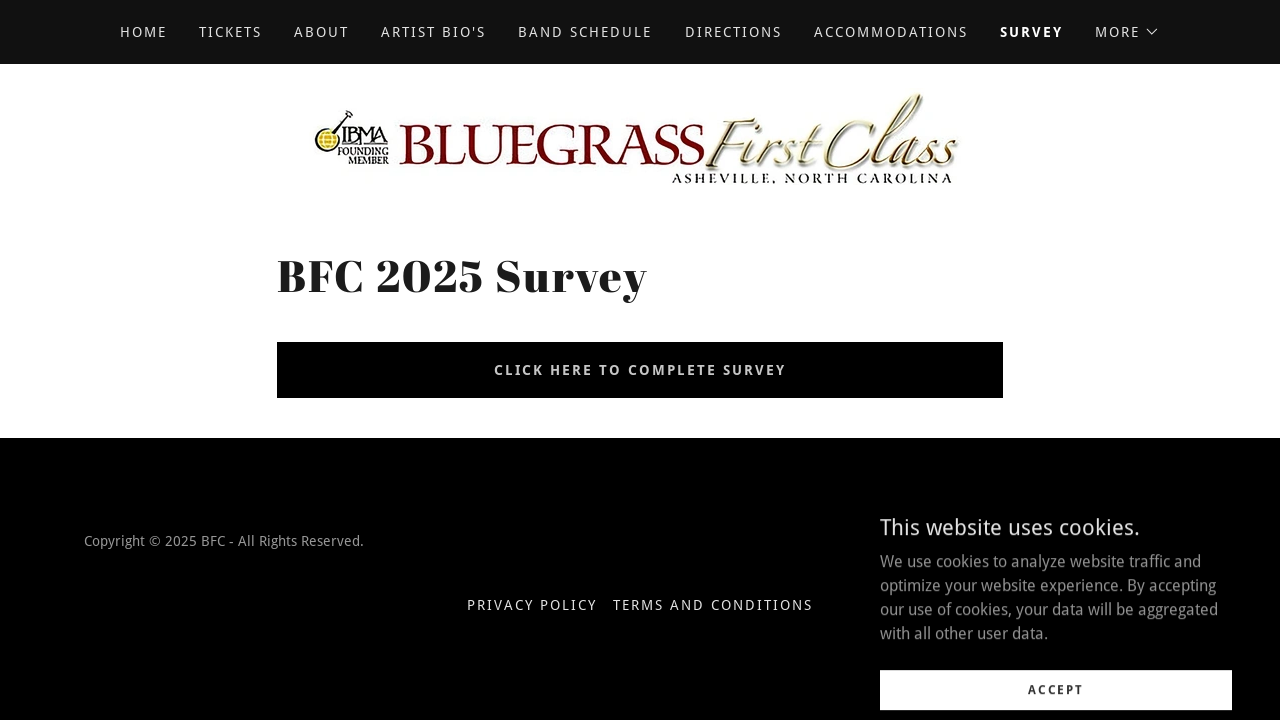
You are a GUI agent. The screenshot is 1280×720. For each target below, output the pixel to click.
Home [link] (143, 32)
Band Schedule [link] (585, 32)
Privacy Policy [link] (532, 605)
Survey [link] (1031, 32)
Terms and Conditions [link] (713, 605)
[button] (1127, 32)
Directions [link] (733, 32)
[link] (640, 135)
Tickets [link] (230, 32)
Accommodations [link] (891, 32)
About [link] (321, 32)
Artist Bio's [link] (433, 32)
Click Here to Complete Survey (640, 370)
